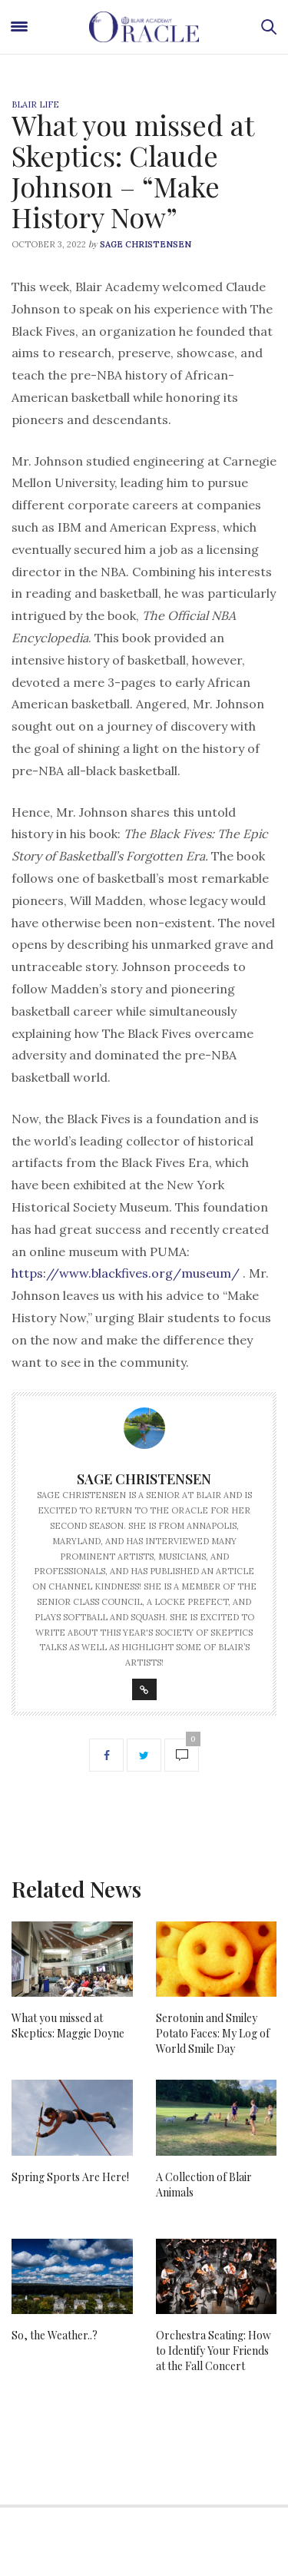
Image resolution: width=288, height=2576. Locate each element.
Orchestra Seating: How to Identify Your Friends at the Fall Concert (213, 2350)
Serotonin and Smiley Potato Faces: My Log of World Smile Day (213, 2033)
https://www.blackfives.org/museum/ (126, 1273)
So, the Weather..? (55, 2335)
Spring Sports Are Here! (70, 2177)
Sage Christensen (145, 244)
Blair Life (35, 104)
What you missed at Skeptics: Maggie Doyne (68, 2026)
